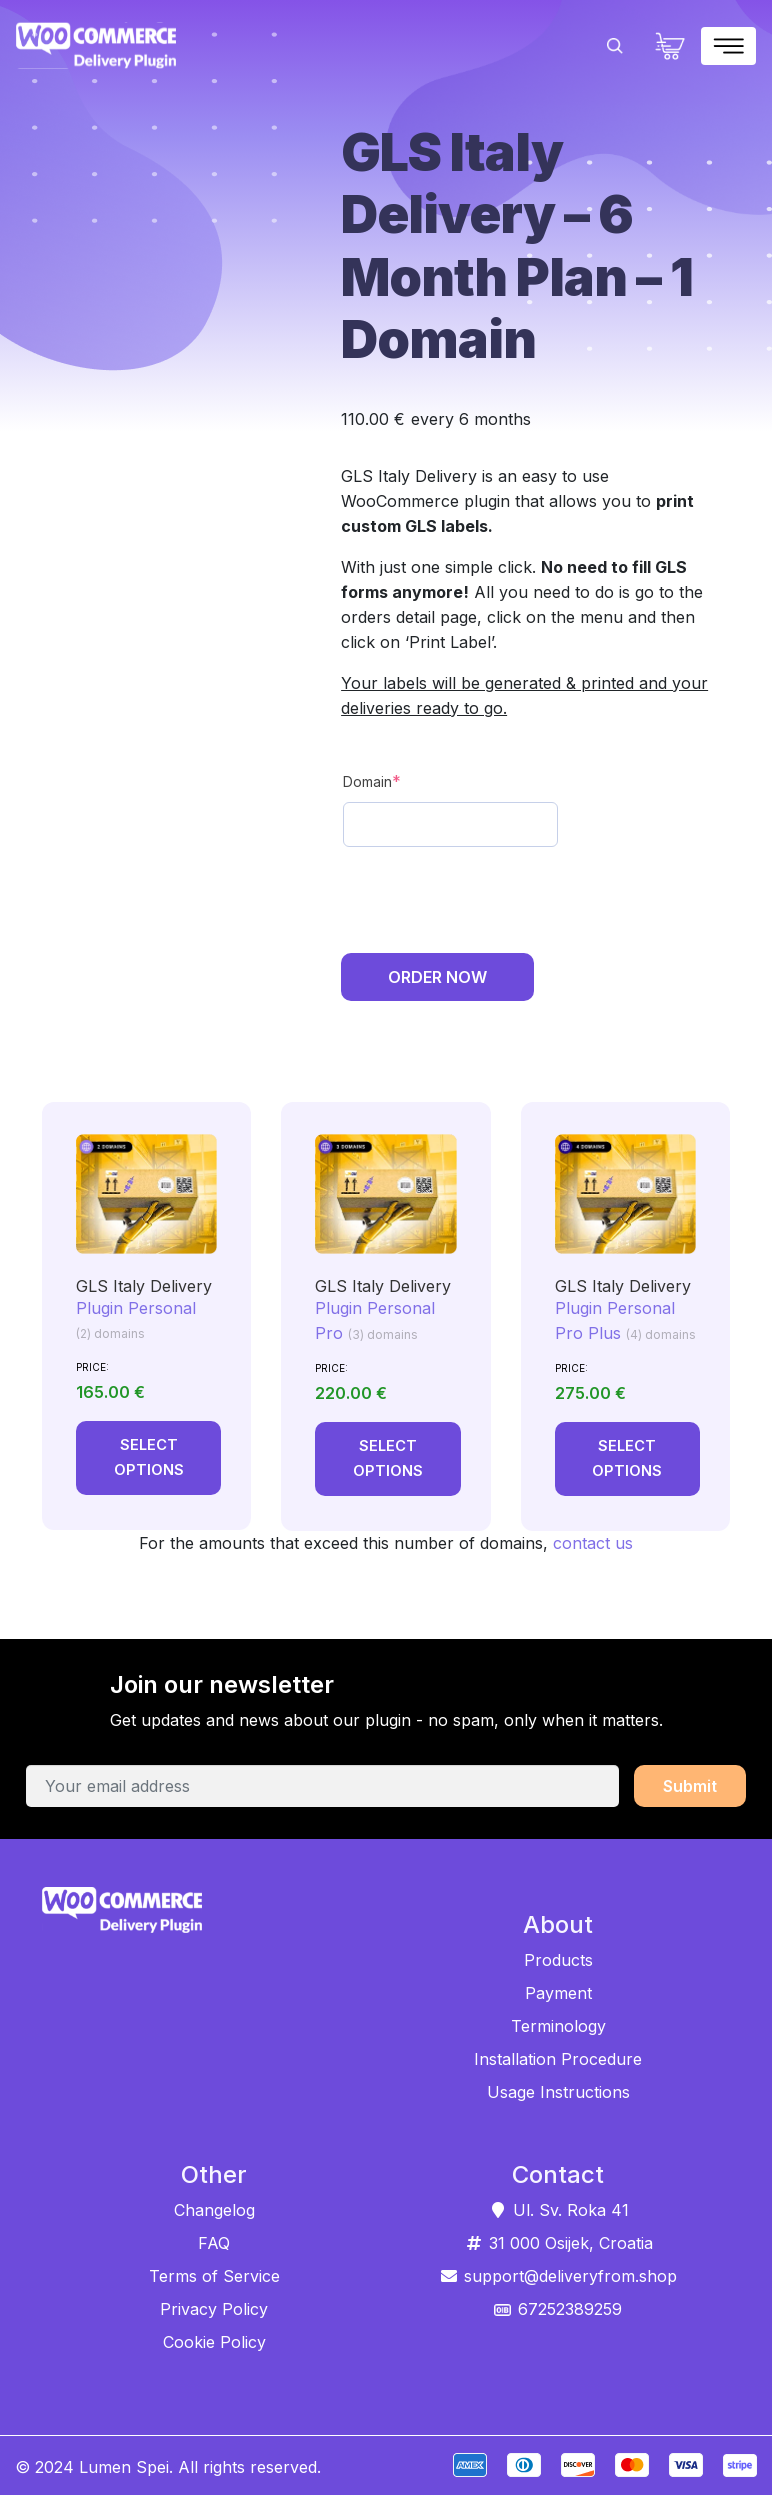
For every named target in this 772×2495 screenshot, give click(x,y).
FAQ (214, 2242)
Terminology (558, 2026)
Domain (372, 781)
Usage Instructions (558, 2092)
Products (558, 1960)
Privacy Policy (214, 2308)
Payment (558, 1993)
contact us (593, 1543)
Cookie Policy (214, 2341)
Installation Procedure (558, 2059)
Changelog (214, 2209)
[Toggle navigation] (728, 46)
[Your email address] (322, 1786)
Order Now (437, 977)
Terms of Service (214, 2275)
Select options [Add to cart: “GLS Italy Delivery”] (156, 1458)
